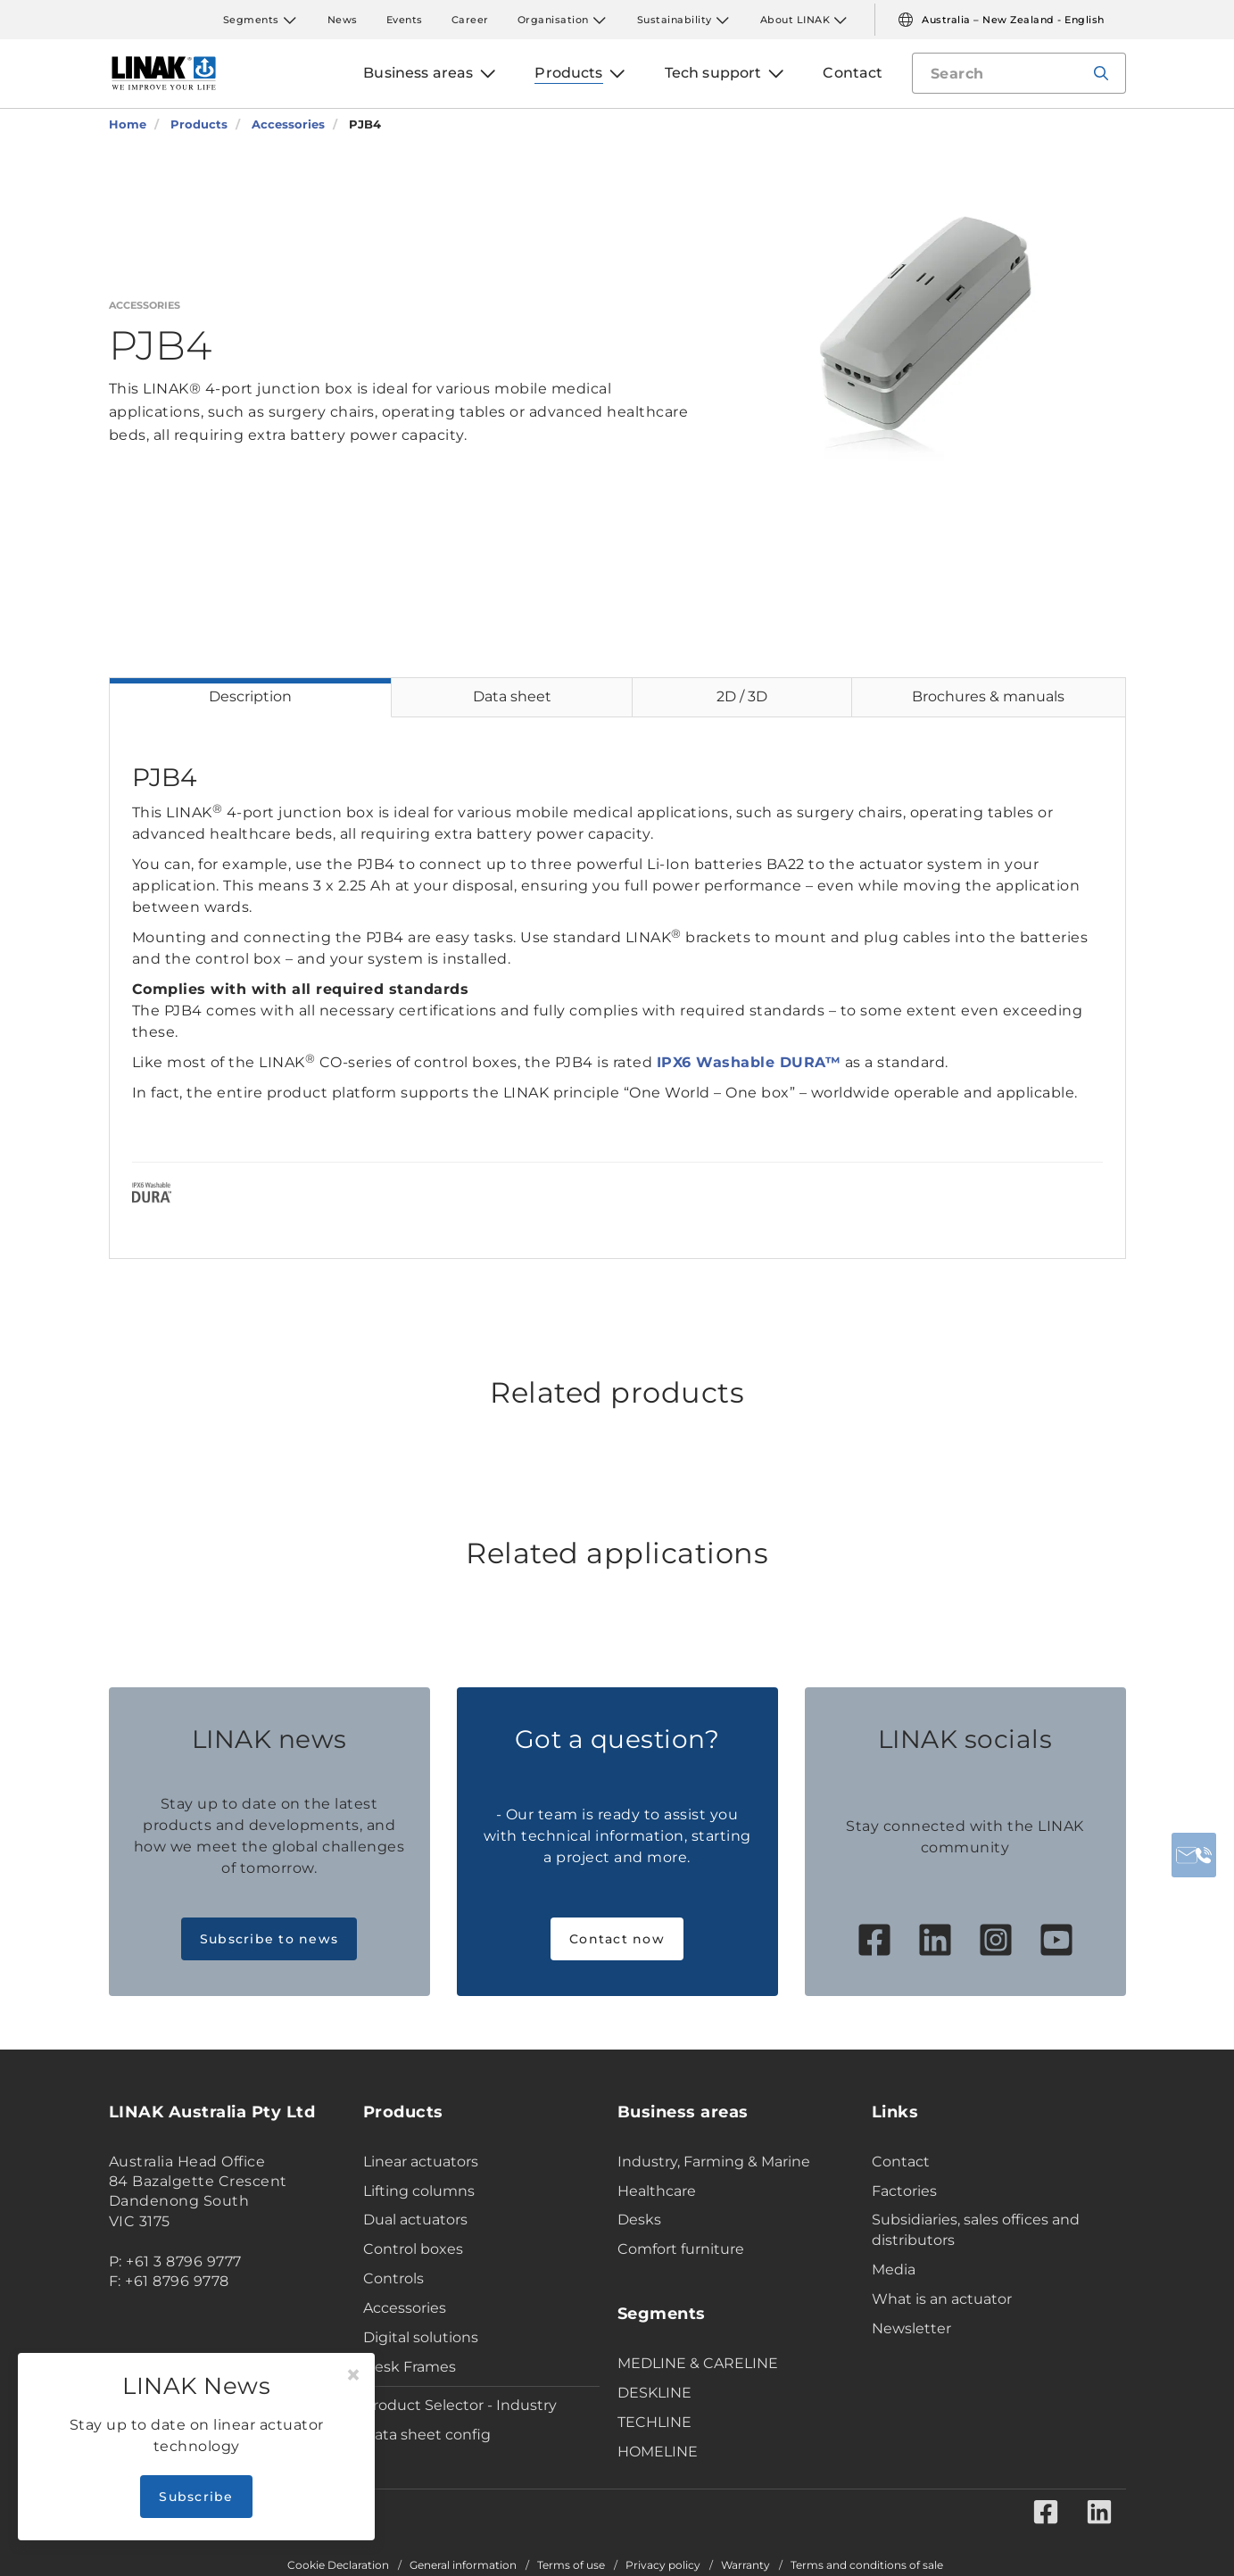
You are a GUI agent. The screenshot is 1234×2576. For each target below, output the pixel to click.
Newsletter (911, 2328)
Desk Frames (409, 2366)
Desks (639, 2219)
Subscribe (196, 2497)
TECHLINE (654, 2422)
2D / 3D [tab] (741, 696)
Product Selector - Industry (460, 2405)
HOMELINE (657, 2451)
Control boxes (413, 2249)
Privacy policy (662, 2565)
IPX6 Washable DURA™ (749, 1062)
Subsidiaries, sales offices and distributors (976, 2230)
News (342, 19)
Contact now (617, 1939)
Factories (904, 2191)
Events (404, 19)
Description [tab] (250, 696)
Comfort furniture (680, 2249)
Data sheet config (427, 2434)
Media (893, 2269)
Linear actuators (420, 2161)
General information (463, 2565)
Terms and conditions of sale (867, 2565)
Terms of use (571, 2565)
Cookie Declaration (338, 2565)
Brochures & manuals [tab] (988, 696)
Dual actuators (415, 2219)
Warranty (745, 2565)
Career (470, 19)
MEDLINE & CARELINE (697, 2363)
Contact (901, 2161)
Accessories (404, 2307)
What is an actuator (942, 2298)
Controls (393, 2278)
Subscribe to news (269, 1939)
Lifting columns (419, 2191)
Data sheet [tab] (512, 696)
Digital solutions (420, 2337)
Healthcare (656, 2191)
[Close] (353, 2375)
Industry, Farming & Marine (713, 2161)
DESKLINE (654, 2392)
